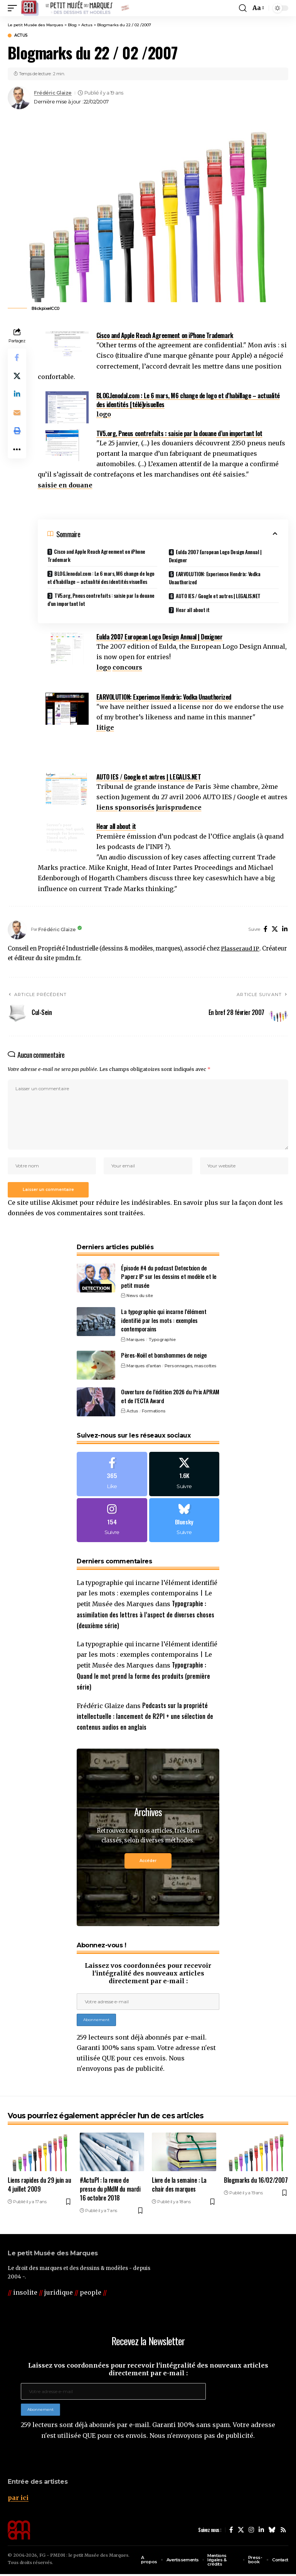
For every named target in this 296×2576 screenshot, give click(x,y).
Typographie (162, 1340)
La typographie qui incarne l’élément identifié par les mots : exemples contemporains (163, 1321)
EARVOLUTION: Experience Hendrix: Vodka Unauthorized (215, 578)
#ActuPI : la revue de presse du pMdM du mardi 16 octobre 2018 (110, 2190)
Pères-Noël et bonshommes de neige (164, 1356)
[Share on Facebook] (17, 357)
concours (127, 667)
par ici (18, 2499)
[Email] (17, 413)
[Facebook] (265, 929)
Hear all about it (193, 610)
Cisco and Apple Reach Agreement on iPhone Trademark (164, 335)
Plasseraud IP (240, 948)
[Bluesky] (184, 1522)
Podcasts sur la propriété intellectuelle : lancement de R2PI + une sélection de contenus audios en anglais (145, 1718)
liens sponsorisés (125, 807)
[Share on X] (17, 376)
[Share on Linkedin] (17, 395)
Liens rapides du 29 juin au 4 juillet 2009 (39, 2186)
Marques (135, 1340)
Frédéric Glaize (53, 93)
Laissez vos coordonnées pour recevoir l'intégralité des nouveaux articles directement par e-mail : (148, 1975)
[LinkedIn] (284, 929)
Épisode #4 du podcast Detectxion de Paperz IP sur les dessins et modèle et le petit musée (169, 1277)
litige (105, 727)
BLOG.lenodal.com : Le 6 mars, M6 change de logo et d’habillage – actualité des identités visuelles (101, 577)
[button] (14, 8)
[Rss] (283, 2532)
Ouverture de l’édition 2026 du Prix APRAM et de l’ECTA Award (170, 1397)
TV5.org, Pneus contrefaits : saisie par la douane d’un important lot (179, 433)
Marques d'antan (143, 1366)
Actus (21, 35)
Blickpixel (41, 308)
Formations (154, 1412)
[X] (275, 929)
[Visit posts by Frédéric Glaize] (19, 97)
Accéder (148, 1862)
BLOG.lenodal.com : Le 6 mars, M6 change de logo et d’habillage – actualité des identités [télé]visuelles (188, 400)
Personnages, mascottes (191, 1366)
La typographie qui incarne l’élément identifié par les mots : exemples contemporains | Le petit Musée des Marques (147, 1595)
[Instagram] (112, 1522)
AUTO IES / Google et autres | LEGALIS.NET (218, 596)
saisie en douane (65, 485)
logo (103, 414)
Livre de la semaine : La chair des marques (179, 2186)
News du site (139, 1296)
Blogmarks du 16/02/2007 (256, 2182)
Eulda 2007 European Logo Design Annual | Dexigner (215, 556)
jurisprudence (179, 807)
